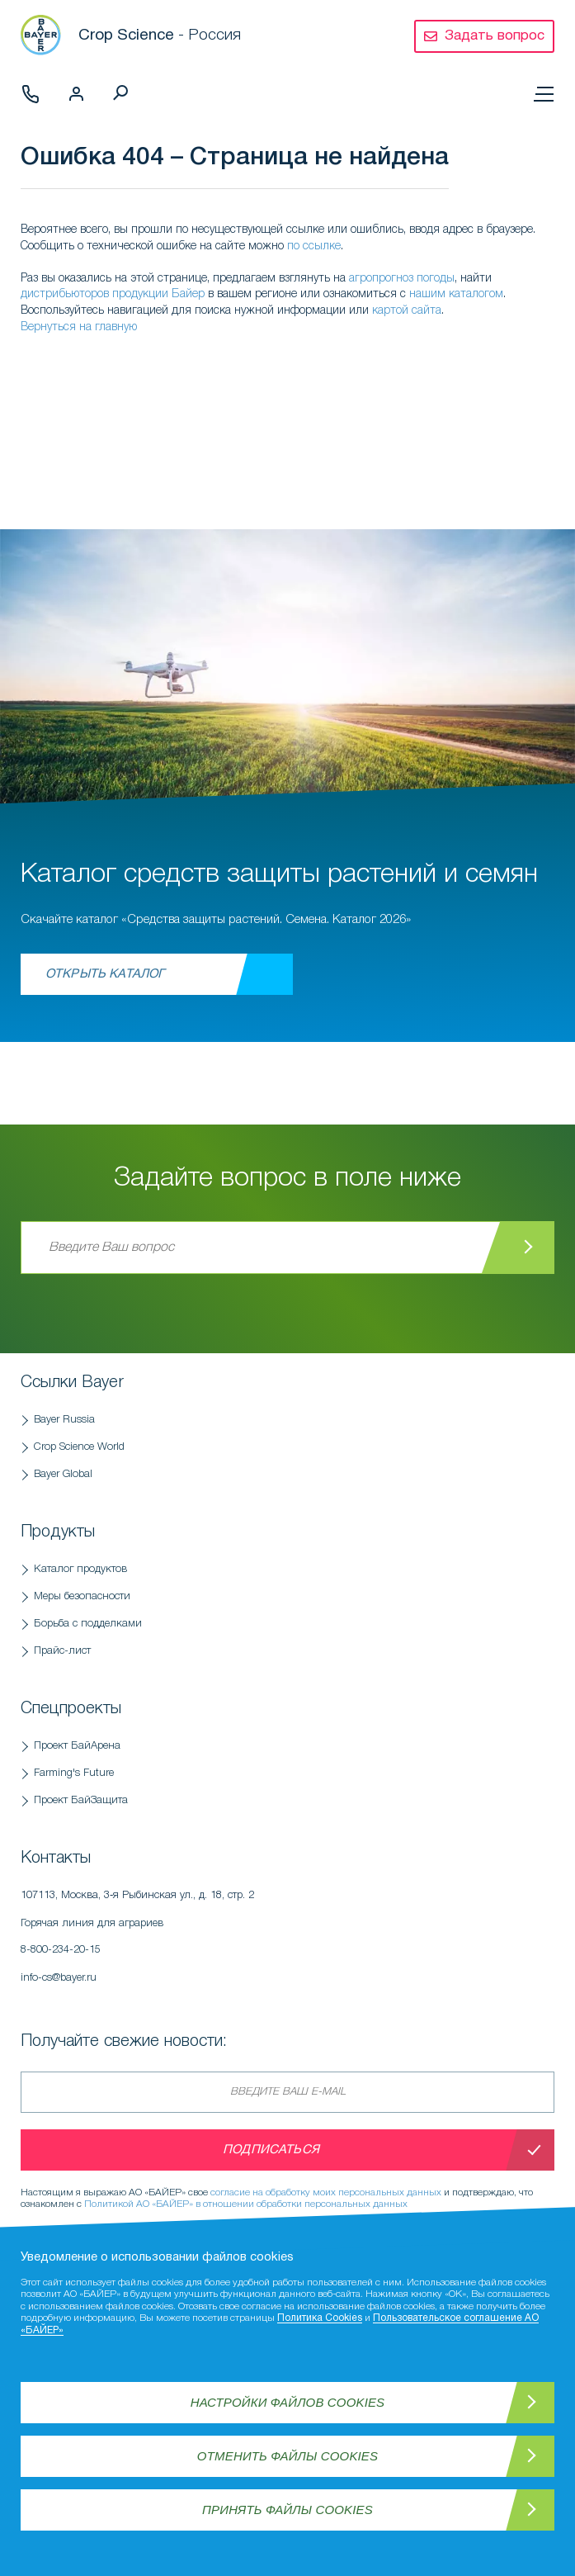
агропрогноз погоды (402, 278)
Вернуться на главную (79, 327)
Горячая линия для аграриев (219, 1941)
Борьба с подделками (88, 1623)
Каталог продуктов (80, 1569)
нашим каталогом (456, 294)
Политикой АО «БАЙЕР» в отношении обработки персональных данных (246, 2204)
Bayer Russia (64, 1419)
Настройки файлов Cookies (288, 2402)
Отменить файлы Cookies (287, 2456)
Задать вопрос (494, 36)
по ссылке (314, 246)
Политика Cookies (319, 2318)
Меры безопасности (82, 1596)
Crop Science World (79, 1446)
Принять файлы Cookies (287, 2510)
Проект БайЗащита (81, 1800)
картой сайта (406, 310)
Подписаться (271, 2150)
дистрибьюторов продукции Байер (113, 294)
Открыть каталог (104, 974)
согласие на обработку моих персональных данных (325, 2192)
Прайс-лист (62, 1650)
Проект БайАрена (77, 1745)
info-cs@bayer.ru (59, 1977)
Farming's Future (74, 1773)
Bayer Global (63, 1474)
